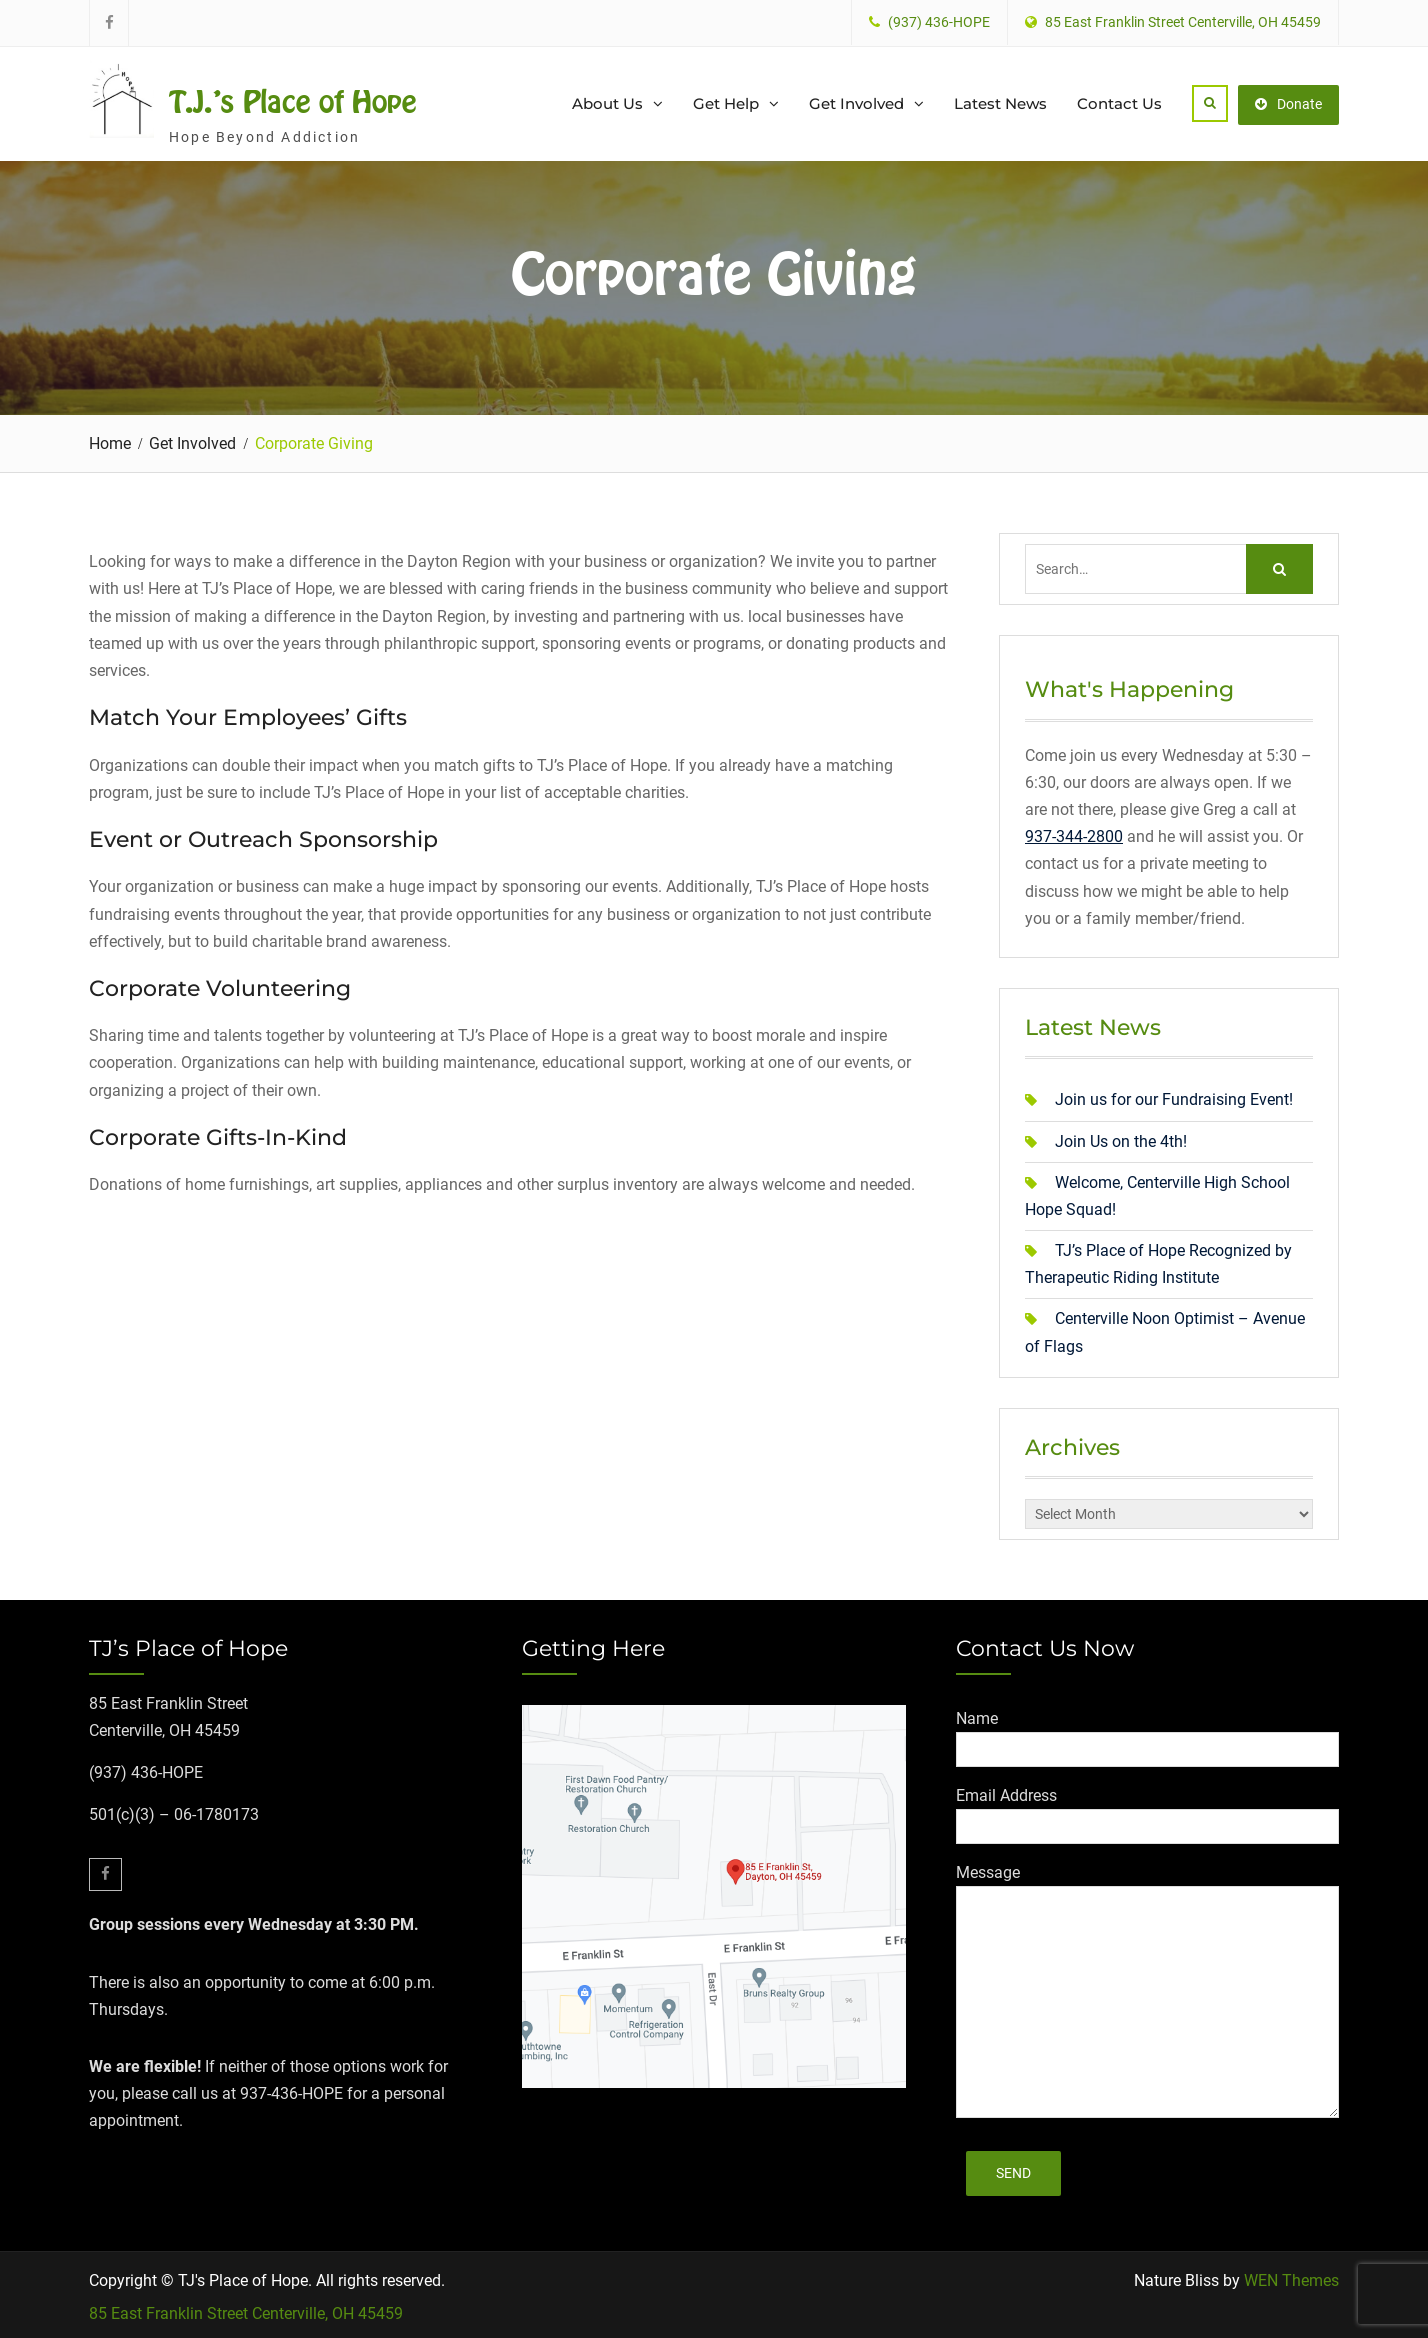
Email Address (1006, 1791)
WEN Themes (1291, 2277)
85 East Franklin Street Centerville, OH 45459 (246, 2310)
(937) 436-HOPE (939, 22)
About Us (607, 101)
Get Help (726, 101)
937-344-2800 (1074, 833)
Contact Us (1119, 101)
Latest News (1000, 101)
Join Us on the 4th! (1121, 1137)
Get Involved (856, 101)
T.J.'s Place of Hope (293, 100)
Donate (1288, 101)
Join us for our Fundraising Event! (1174, 1096)
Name (977, 1714)
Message (988, 1868)
